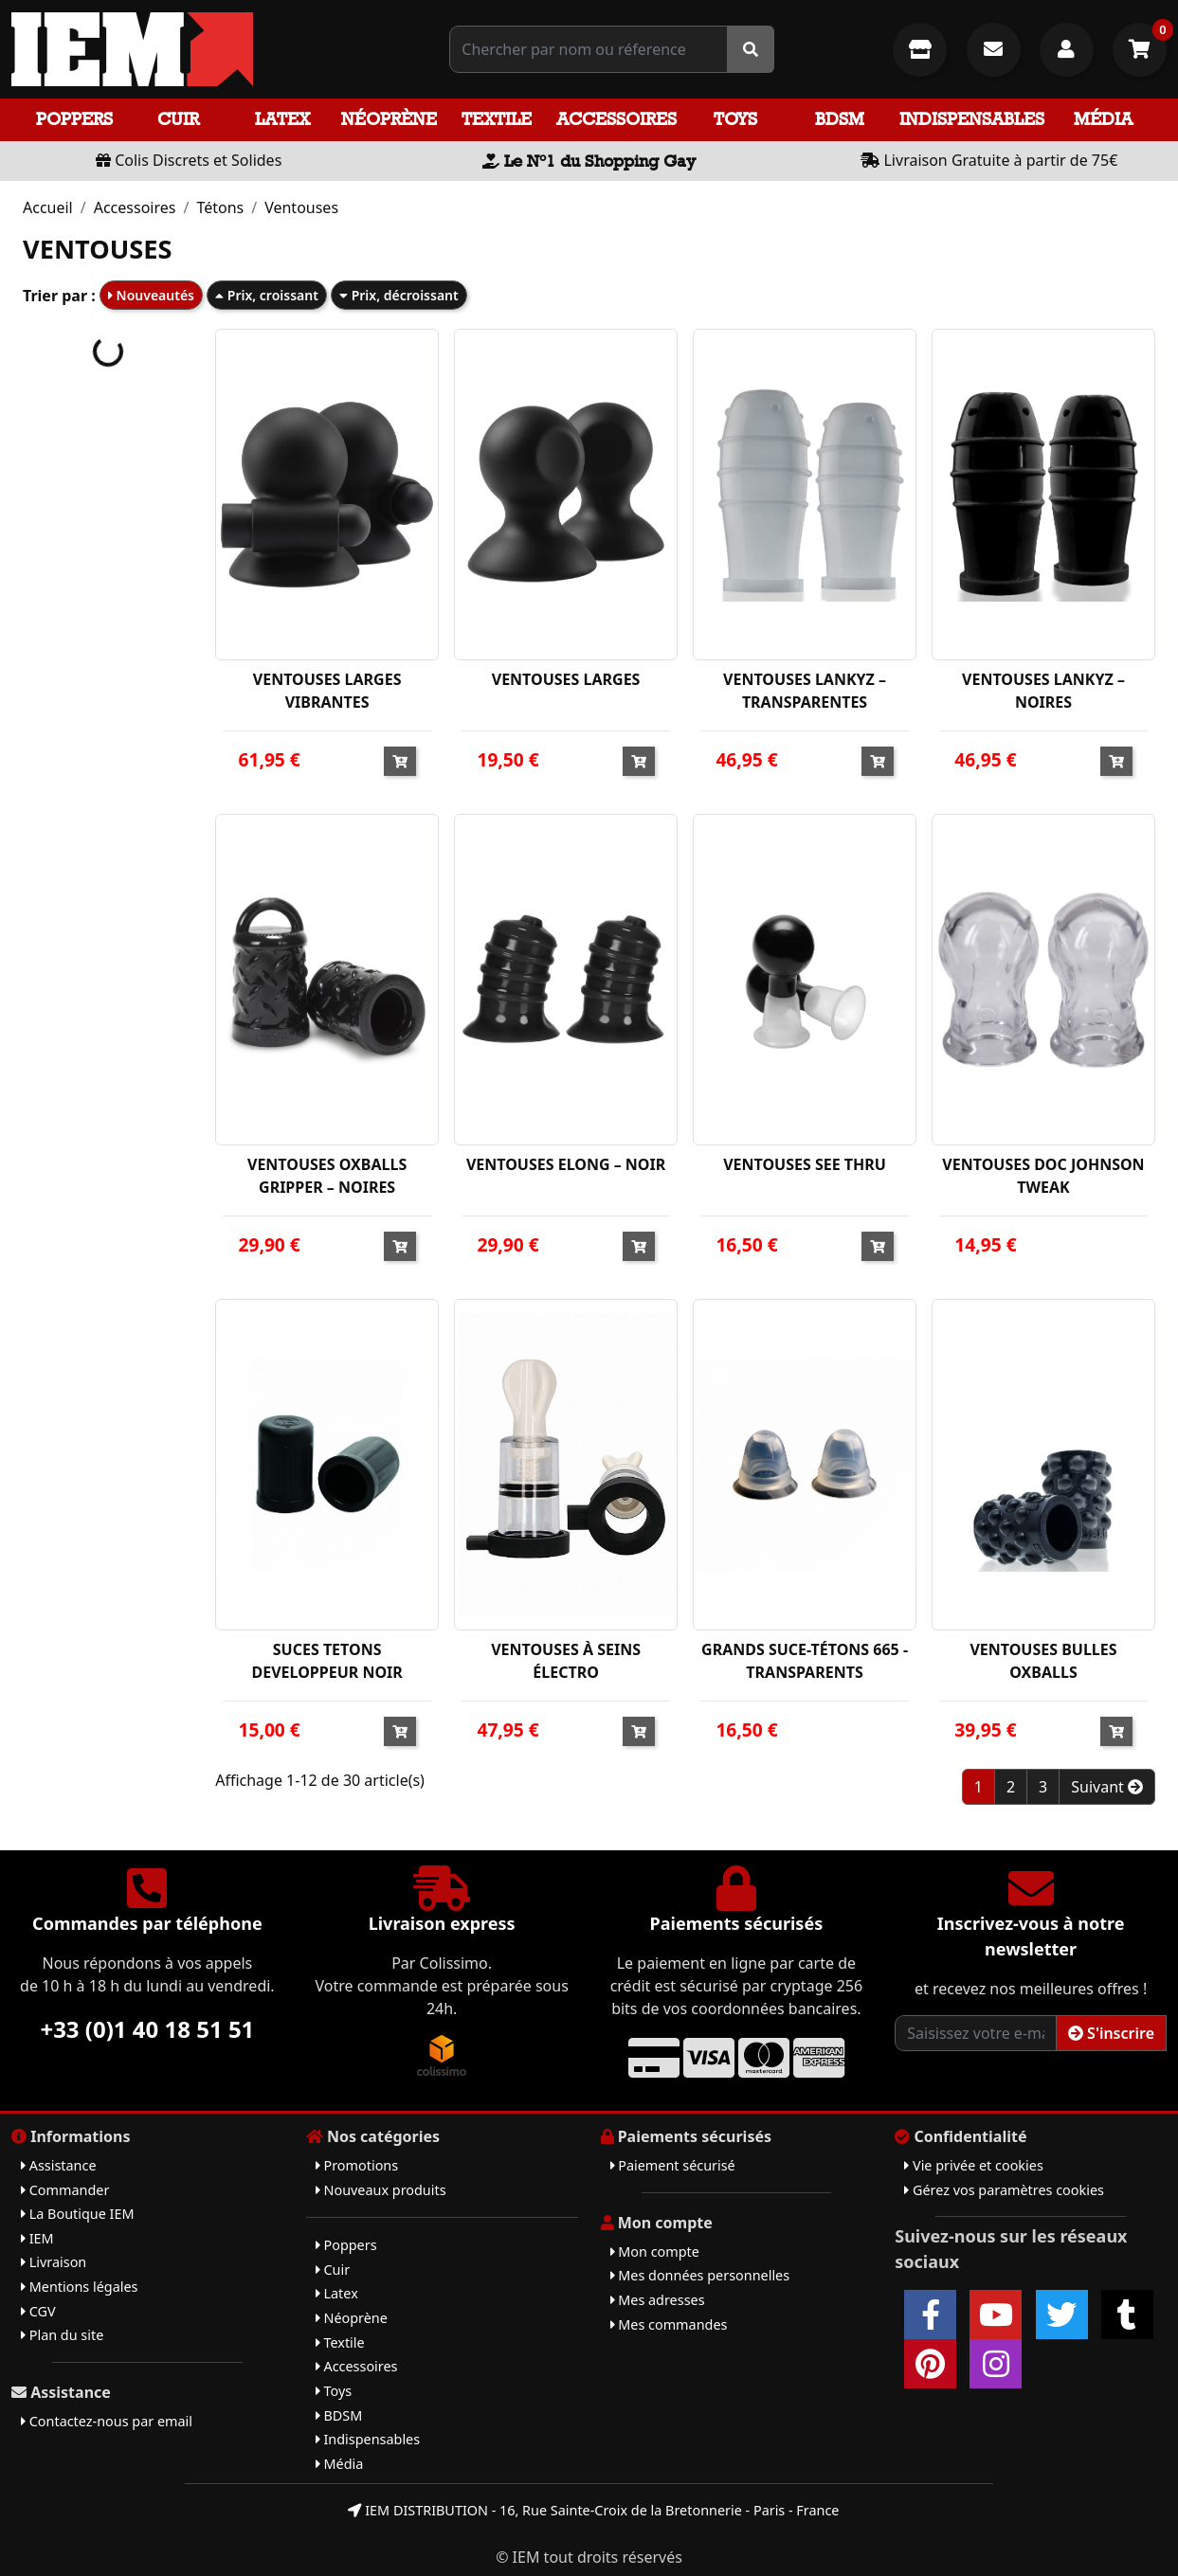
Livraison (53, 2262)
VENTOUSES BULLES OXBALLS (1043, 1661)
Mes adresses (657, 2300)
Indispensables (971, 119)
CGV (38, 2311)
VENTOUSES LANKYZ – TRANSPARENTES (804, 690)
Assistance (59, 2165)
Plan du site (62, 2335)
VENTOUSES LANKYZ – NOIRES (1043, 690)
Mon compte (654, 2252)
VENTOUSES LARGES (566, 679)
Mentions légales (79, 2287)
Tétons (220, 207)
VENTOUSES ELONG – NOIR (565, 1164)
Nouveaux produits (381, 2190)
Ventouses (301, 207)
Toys (735, 119)
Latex (282, 119)
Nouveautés (151, 295)
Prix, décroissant (399, 295)
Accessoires (616, 119)
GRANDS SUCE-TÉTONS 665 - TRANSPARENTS (804, 1661)
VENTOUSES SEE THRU (804, 1164)
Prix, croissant (266, 295)
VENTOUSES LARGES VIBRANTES (327, 690)
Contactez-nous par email (106, 2421)
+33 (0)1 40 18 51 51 (147, 2029)
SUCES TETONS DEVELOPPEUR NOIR (326, 1661)
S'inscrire (1111, 2033)
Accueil (48, 207)
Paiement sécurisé (672, 2165)
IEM (37, 2238)
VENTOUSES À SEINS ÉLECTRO (566, 1661)
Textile (497, 119)
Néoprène (389, 119)
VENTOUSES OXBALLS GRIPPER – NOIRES (327, 1176)
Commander (65, 2190)
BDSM (839, 119)
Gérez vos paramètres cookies (1004, 2190)
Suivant (1107, 1786)
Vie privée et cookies (973, 2165)
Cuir (178, 119)
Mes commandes (669, 2324)
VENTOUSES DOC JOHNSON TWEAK (1043, 1176)
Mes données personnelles (700, 2275)
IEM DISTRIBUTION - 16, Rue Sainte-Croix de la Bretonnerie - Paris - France (593, 2510)
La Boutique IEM (78, 2214)
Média (1103, 119)
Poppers (74, 119)
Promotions (357, 2165)
